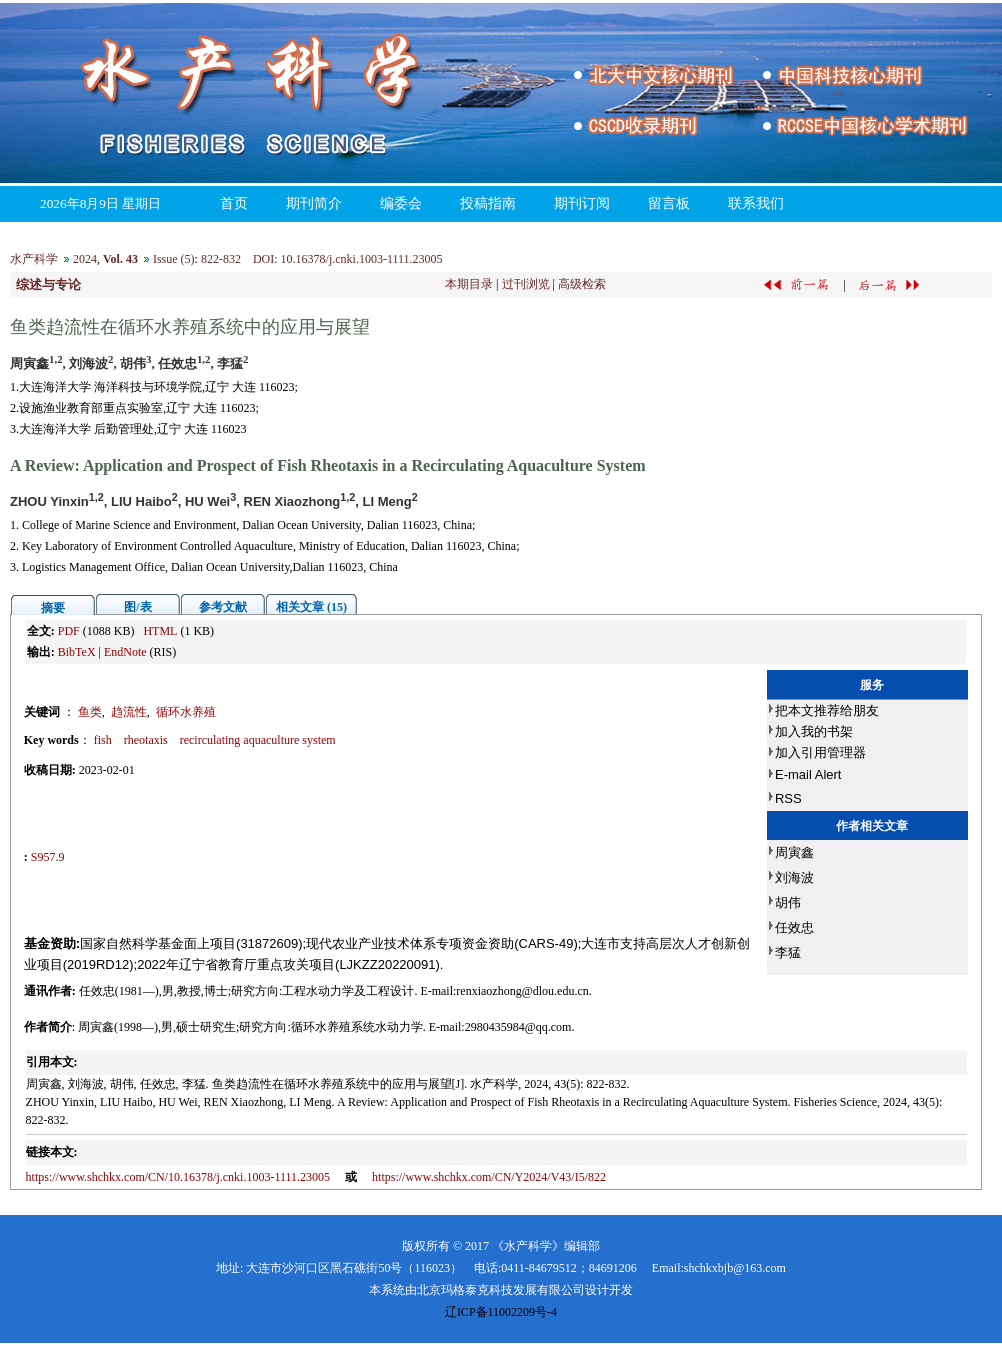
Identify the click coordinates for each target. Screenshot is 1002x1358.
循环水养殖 (186, 712)
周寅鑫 (794, 852)
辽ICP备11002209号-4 (501, 1312)
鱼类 (90, 712)
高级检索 (582, 284)
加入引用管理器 (820, 752)
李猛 (788, 952)
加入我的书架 (814, 731)
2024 (85, 259)
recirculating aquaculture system (258, 740)
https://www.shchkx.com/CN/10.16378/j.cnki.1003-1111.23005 (178, 1177)
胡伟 (788, 902)
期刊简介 (314, 203)
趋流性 (129, 712)
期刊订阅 (582, 203)
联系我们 (756, 203)
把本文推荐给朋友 (827, 710)
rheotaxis (146, 740)
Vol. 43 (120, 259)
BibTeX (77, 652)
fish (103, 740)
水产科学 (34, 259)
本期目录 (469, 284)
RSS (788, 798)
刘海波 (794, 877)
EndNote (125, 652)
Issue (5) (174, 259)
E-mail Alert (808, 774)
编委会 (401, 203)
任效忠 (794, 927)
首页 (234, 203)
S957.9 (48, 857)
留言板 (669, 203)
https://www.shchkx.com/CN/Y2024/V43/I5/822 (489, 1177)
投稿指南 (488, 203)
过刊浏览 (526, 284)
